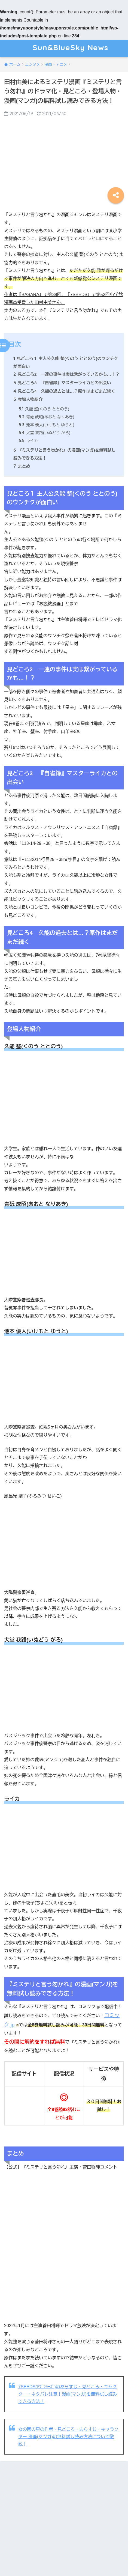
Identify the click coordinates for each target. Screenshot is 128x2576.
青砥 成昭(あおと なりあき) (46, 417)
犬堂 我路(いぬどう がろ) (44, 433)
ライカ (28, 441)
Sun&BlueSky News (64, 48)
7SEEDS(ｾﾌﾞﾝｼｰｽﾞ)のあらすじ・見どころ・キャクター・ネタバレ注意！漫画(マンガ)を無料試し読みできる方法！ (67, 2394)
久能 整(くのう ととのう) (44, 409)
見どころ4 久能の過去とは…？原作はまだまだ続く (64, 391)
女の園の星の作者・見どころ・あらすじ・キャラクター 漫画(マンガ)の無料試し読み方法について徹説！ (68, 2436)
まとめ (21, 466)
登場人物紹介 (27, 399)
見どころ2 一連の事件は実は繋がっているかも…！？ (66, 374)
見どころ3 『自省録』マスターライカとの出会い (62, 382)
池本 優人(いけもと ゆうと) (46, 425)
